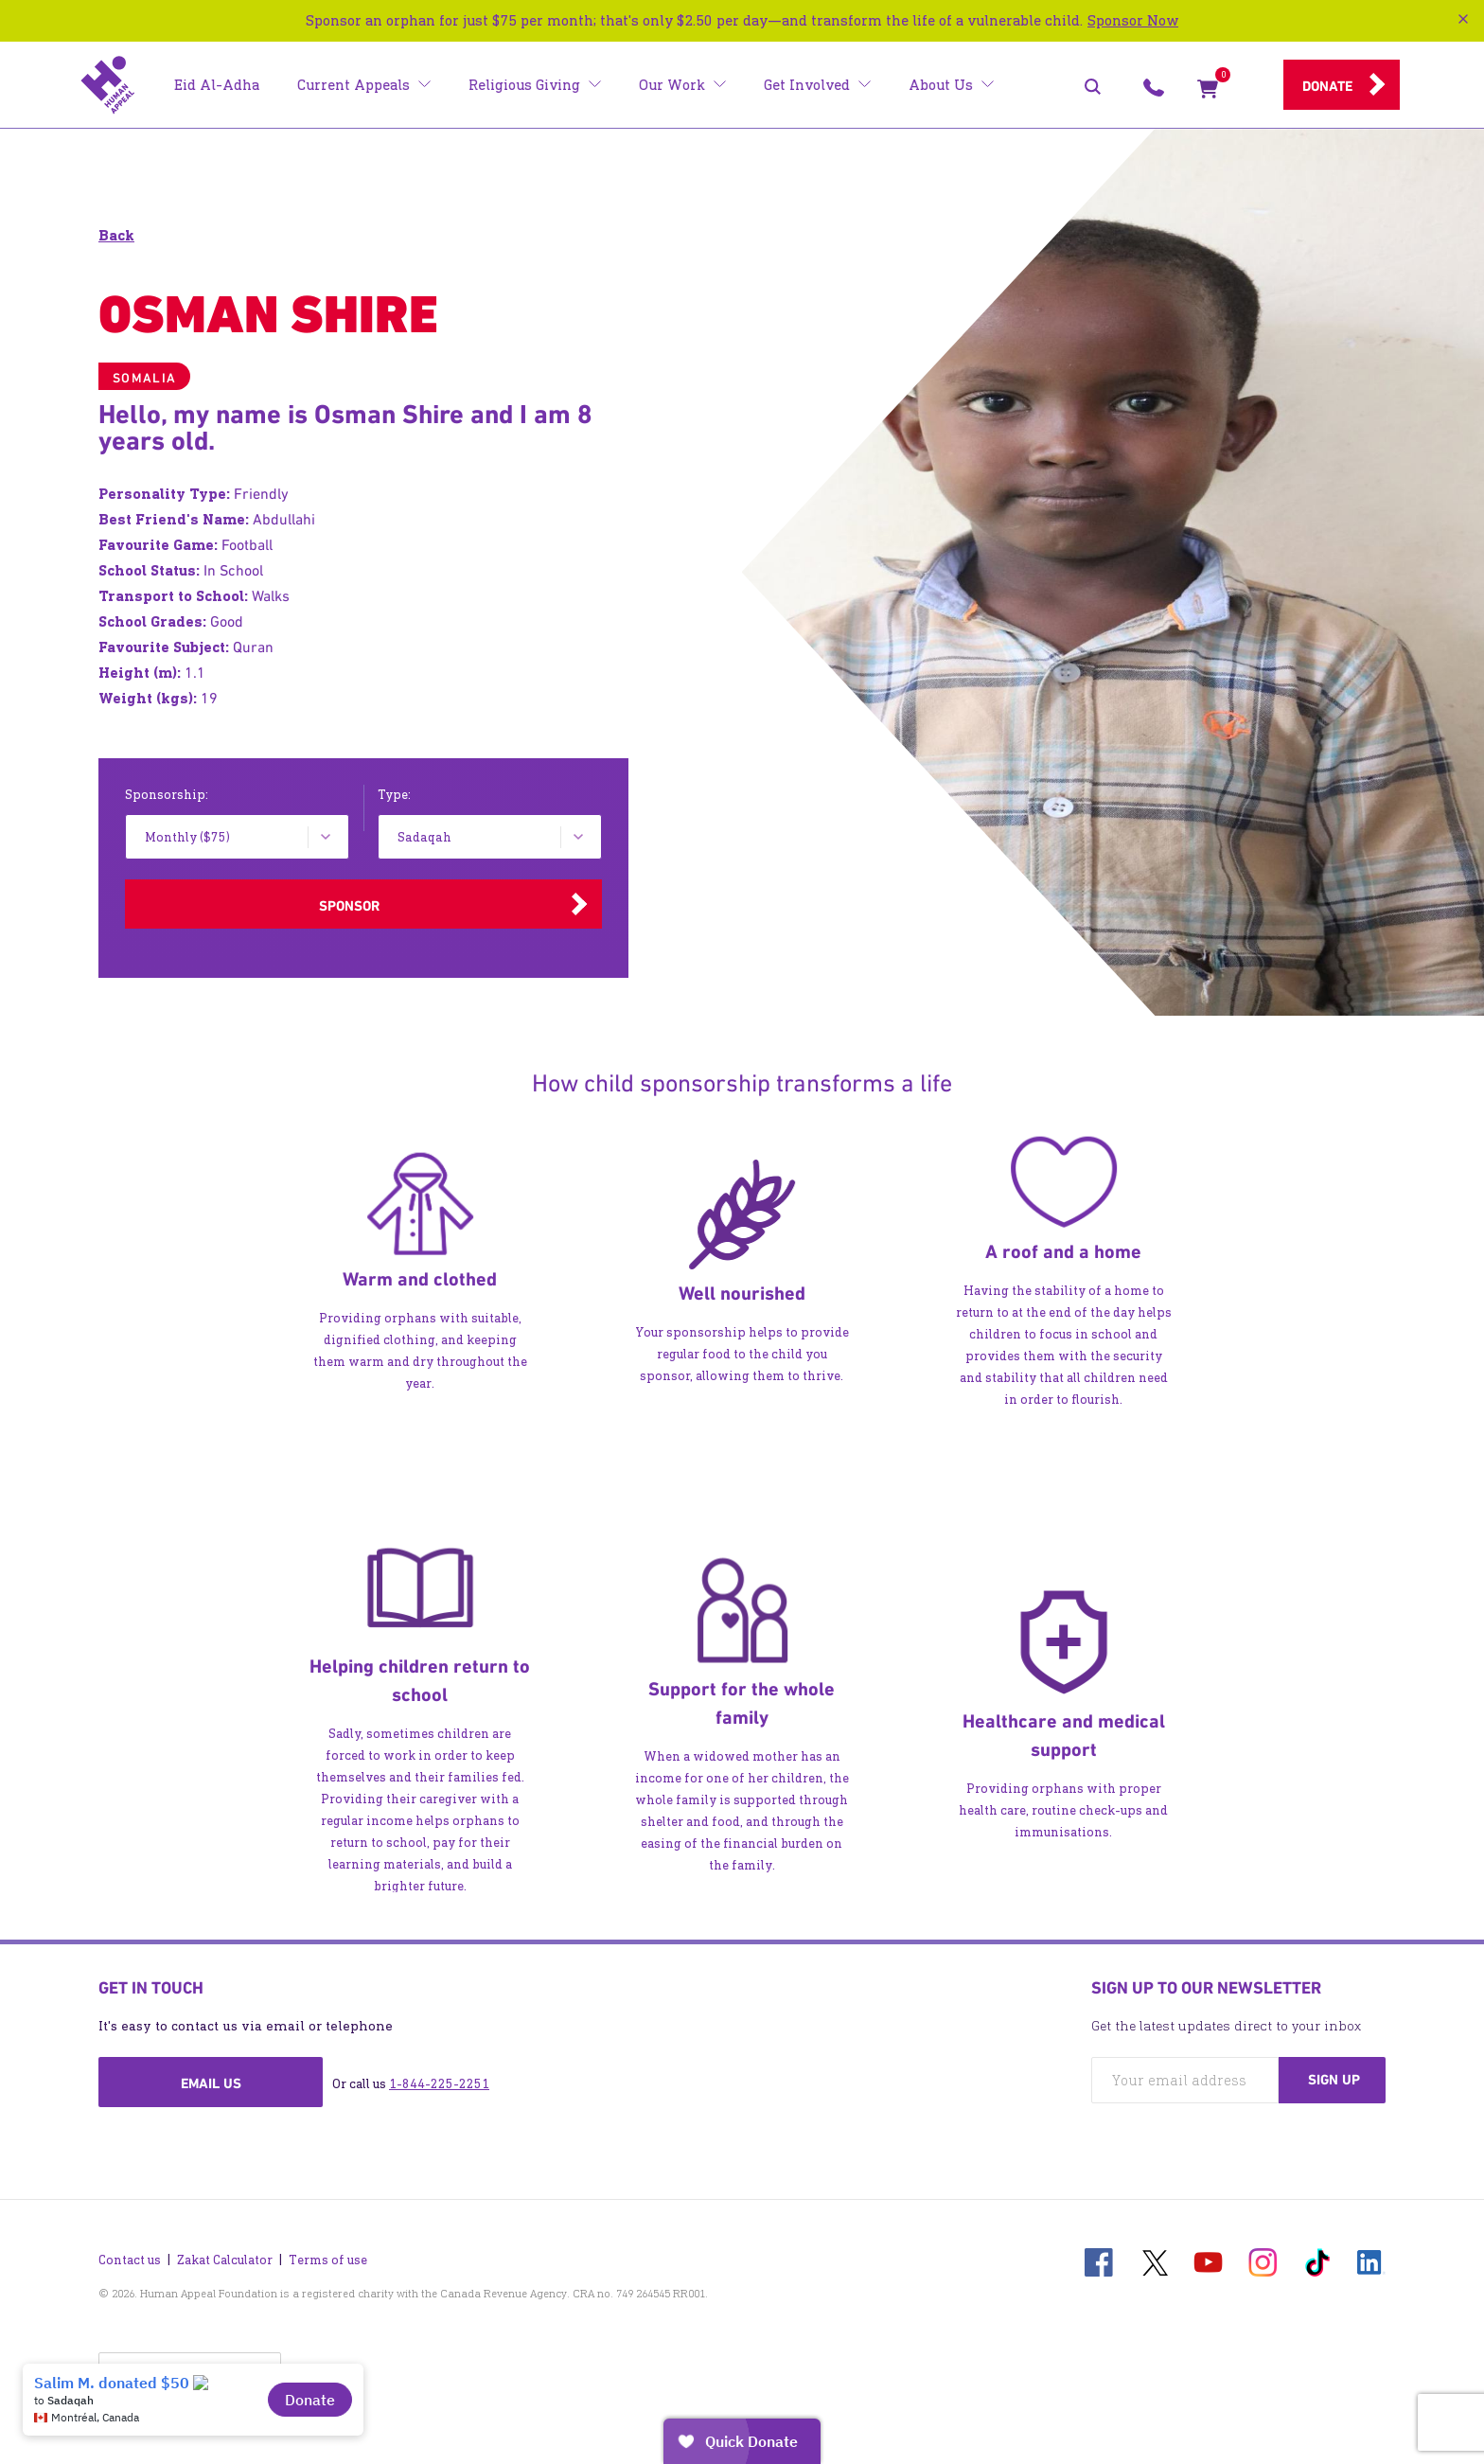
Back (116, 235)
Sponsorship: (166, 795)
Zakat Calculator (225, 2255)
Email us (211, 2083)
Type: (394, 795)
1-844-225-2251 (439, 2084)
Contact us (129, 2255)
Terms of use (328, 2255)
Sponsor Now (1132, 20)
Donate (1327, 86)
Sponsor (349, 905)
